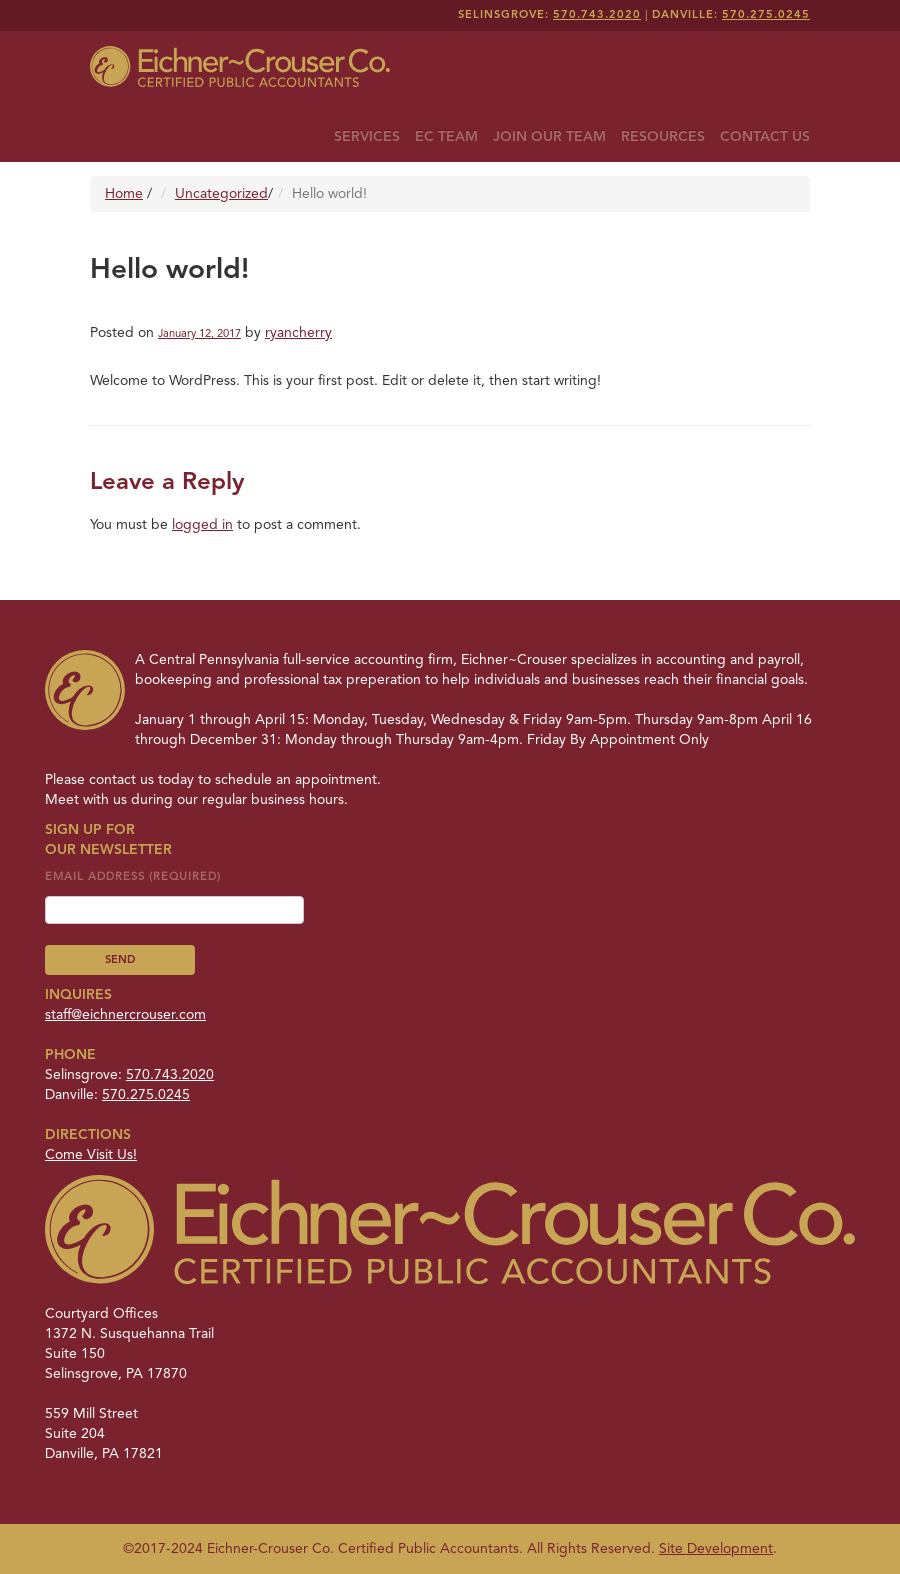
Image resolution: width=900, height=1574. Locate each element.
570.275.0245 (766, 15)
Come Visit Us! (91, 1155)
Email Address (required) (174, 893)
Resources (663, 137)
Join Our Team (549, 137)
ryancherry (298, 333)
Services (367, 137)
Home (124, 194)
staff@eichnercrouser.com (125, 1015)
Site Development (716, 1549)
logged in (202, 525)
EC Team (446, 137)
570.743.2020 (597, 15)
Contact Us (765, 137)
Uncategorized (221, 194)
